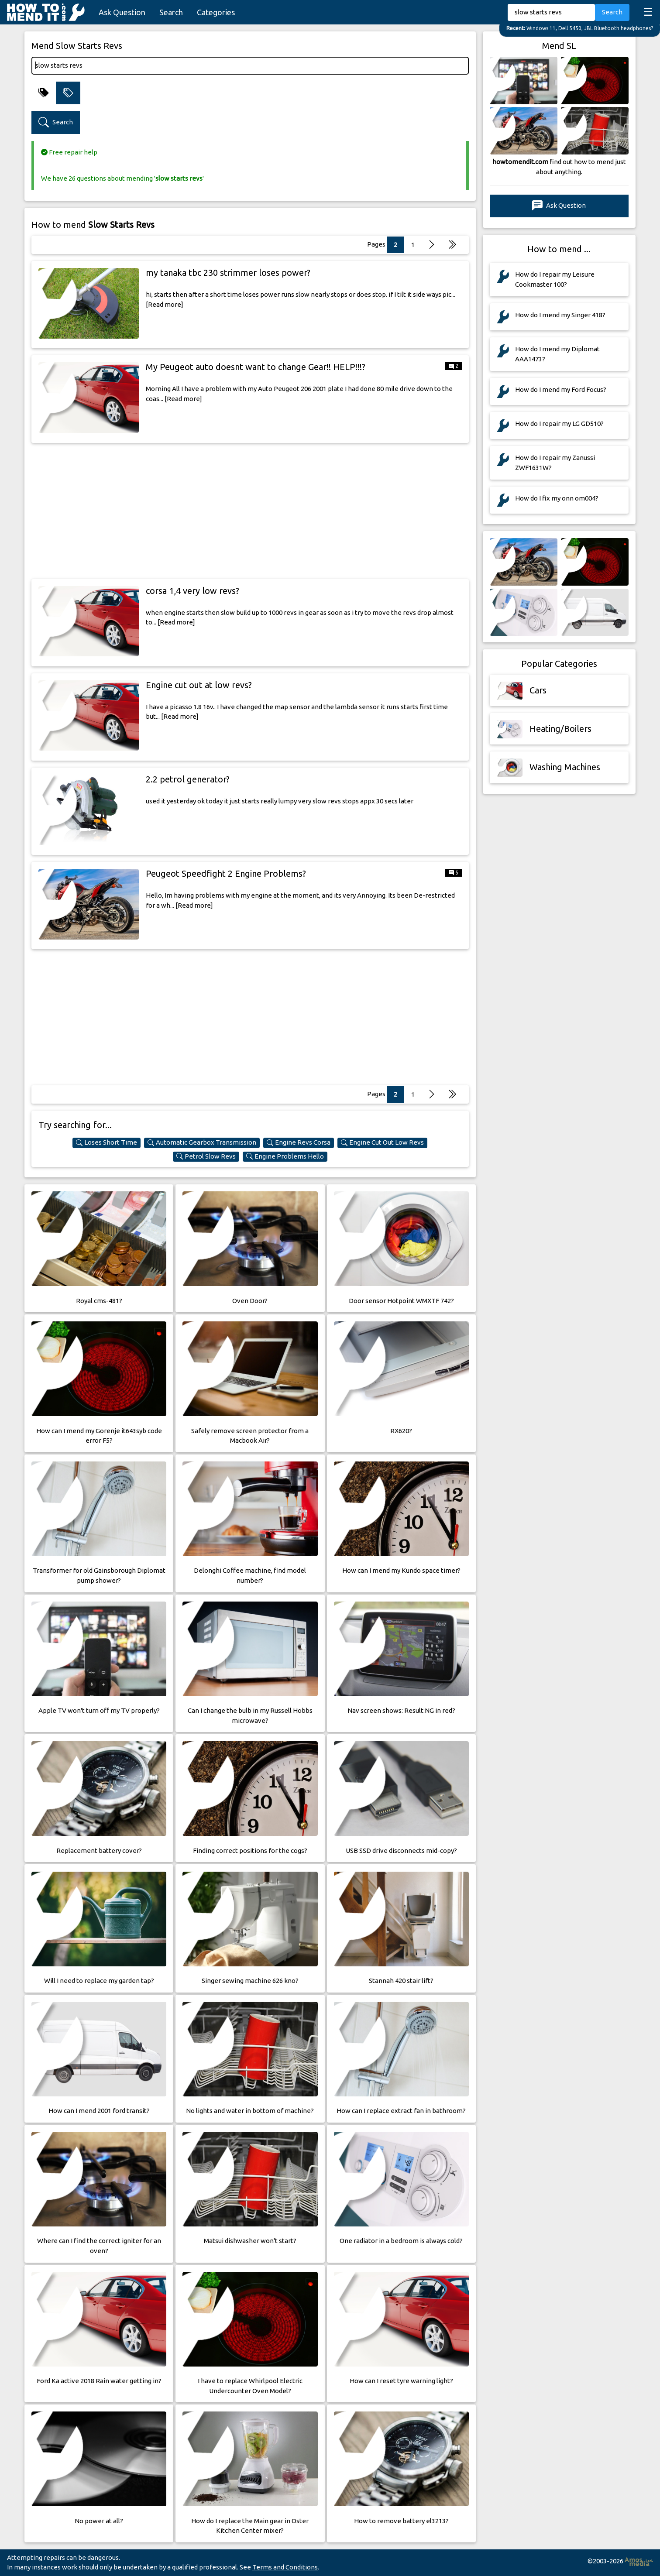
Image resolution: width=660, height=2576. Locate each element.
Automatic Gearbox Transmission (202, 1142)
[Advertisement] (250, 511)
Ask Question (122, 12)
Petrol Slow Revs (206, 1156)
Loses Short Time (106, 1142)
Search (171, 12)
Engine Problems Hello (285, 1156)
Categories (216, 12)
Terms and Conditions (285, 2567)
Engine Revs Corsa (298, 1142)
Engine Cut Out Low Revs (382, 1142)
